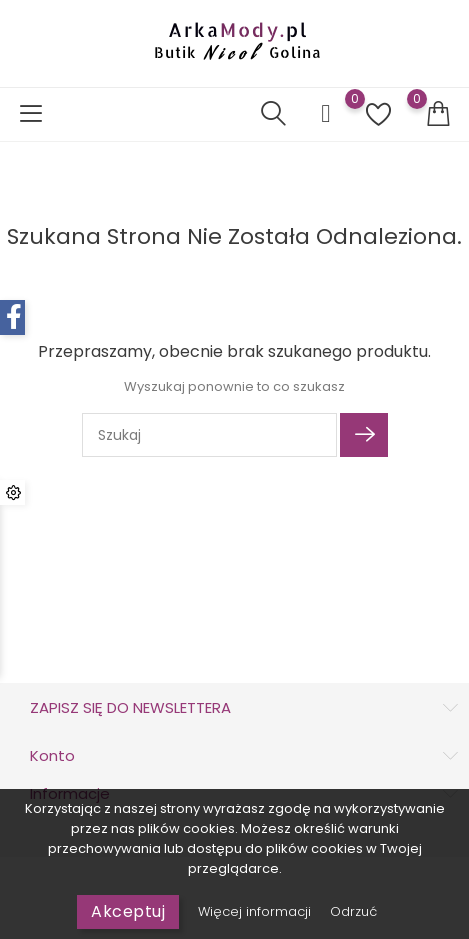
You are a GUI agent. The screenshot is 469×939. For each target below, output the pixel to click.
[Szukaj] (209, 435)
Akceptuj (128, 911)
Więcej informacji (256, 911)
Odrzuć (353, 911)
